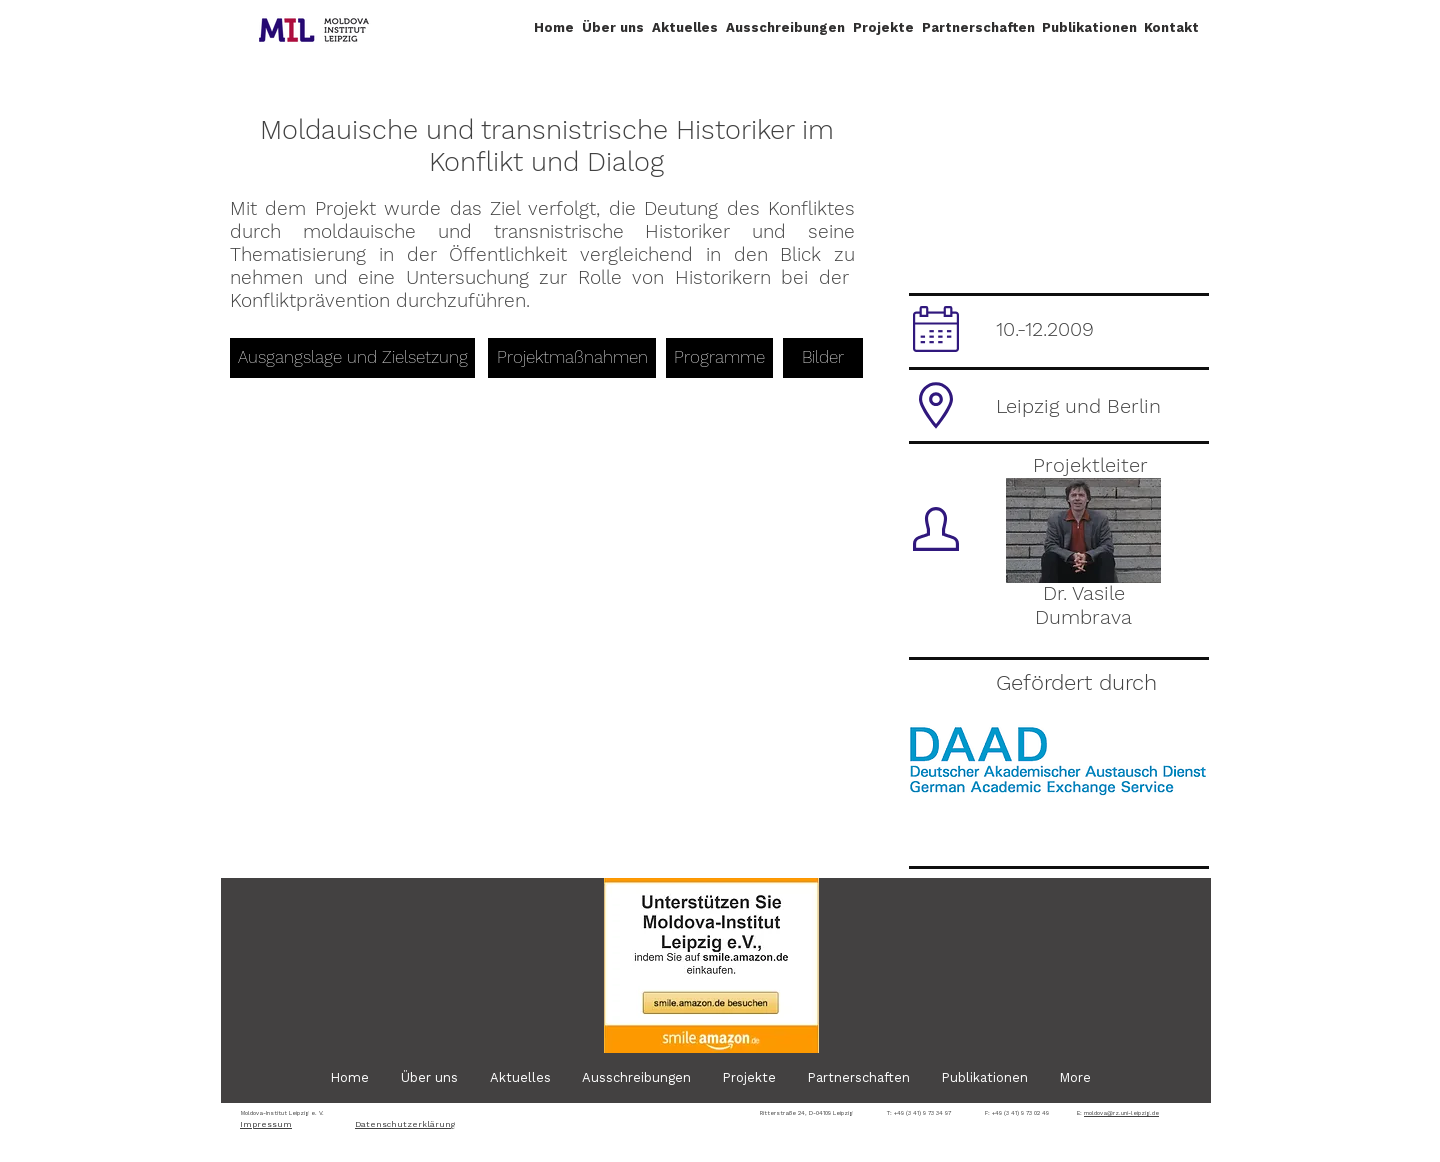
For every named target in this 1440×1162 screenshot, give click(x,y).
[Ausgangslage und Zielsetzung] (352, 358)
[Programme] (719, 358)
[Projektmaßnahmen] (572, 358)
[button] (613, 27)
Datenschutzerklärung (405, 1124)
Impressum (266, 1124)
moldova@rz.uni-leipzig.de (1121, 1112)
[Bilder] (823, 358)
